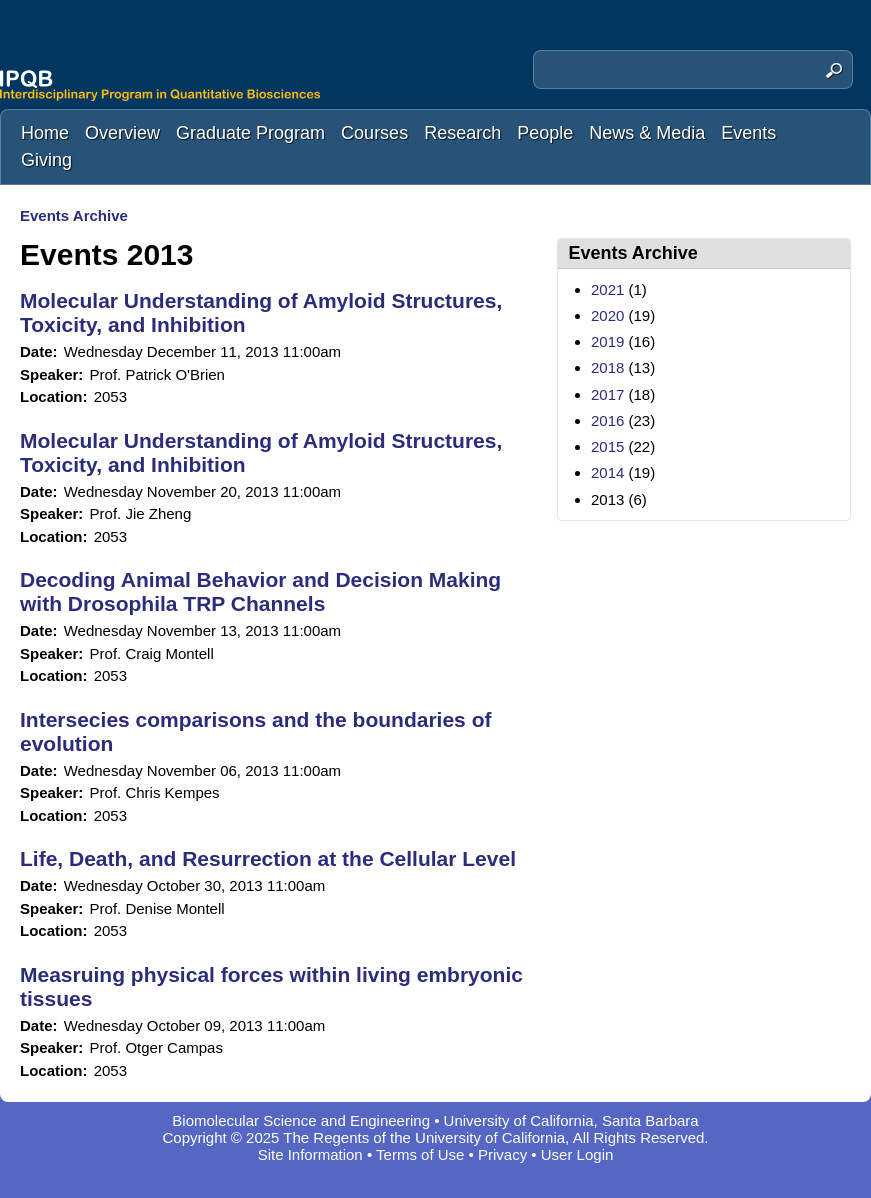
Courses (374, 133)
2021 (607, 289)
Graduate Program (250, 133)
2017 (607, 394)
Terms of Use (420, 1154)
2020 (607, 315)
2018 (607, 367)
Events (748, 133)
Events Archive (74, 215)
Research (462, 133)
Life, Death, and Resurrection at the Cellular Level (268, 858)
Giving (46, 160)
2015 (607, 446)
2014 (607, 472)
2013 (607, 499)
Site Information (310, 1154)
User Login (577, 1154)
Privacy (502, 1154)
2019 (607, 341)
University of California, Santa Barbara (571, 1120)
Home (45, 133)
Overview (122, 133)
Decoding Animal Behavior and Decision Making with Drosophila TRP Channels (260, 591)
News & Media (647, 133)
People (545, 133)
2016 (607, 420)
